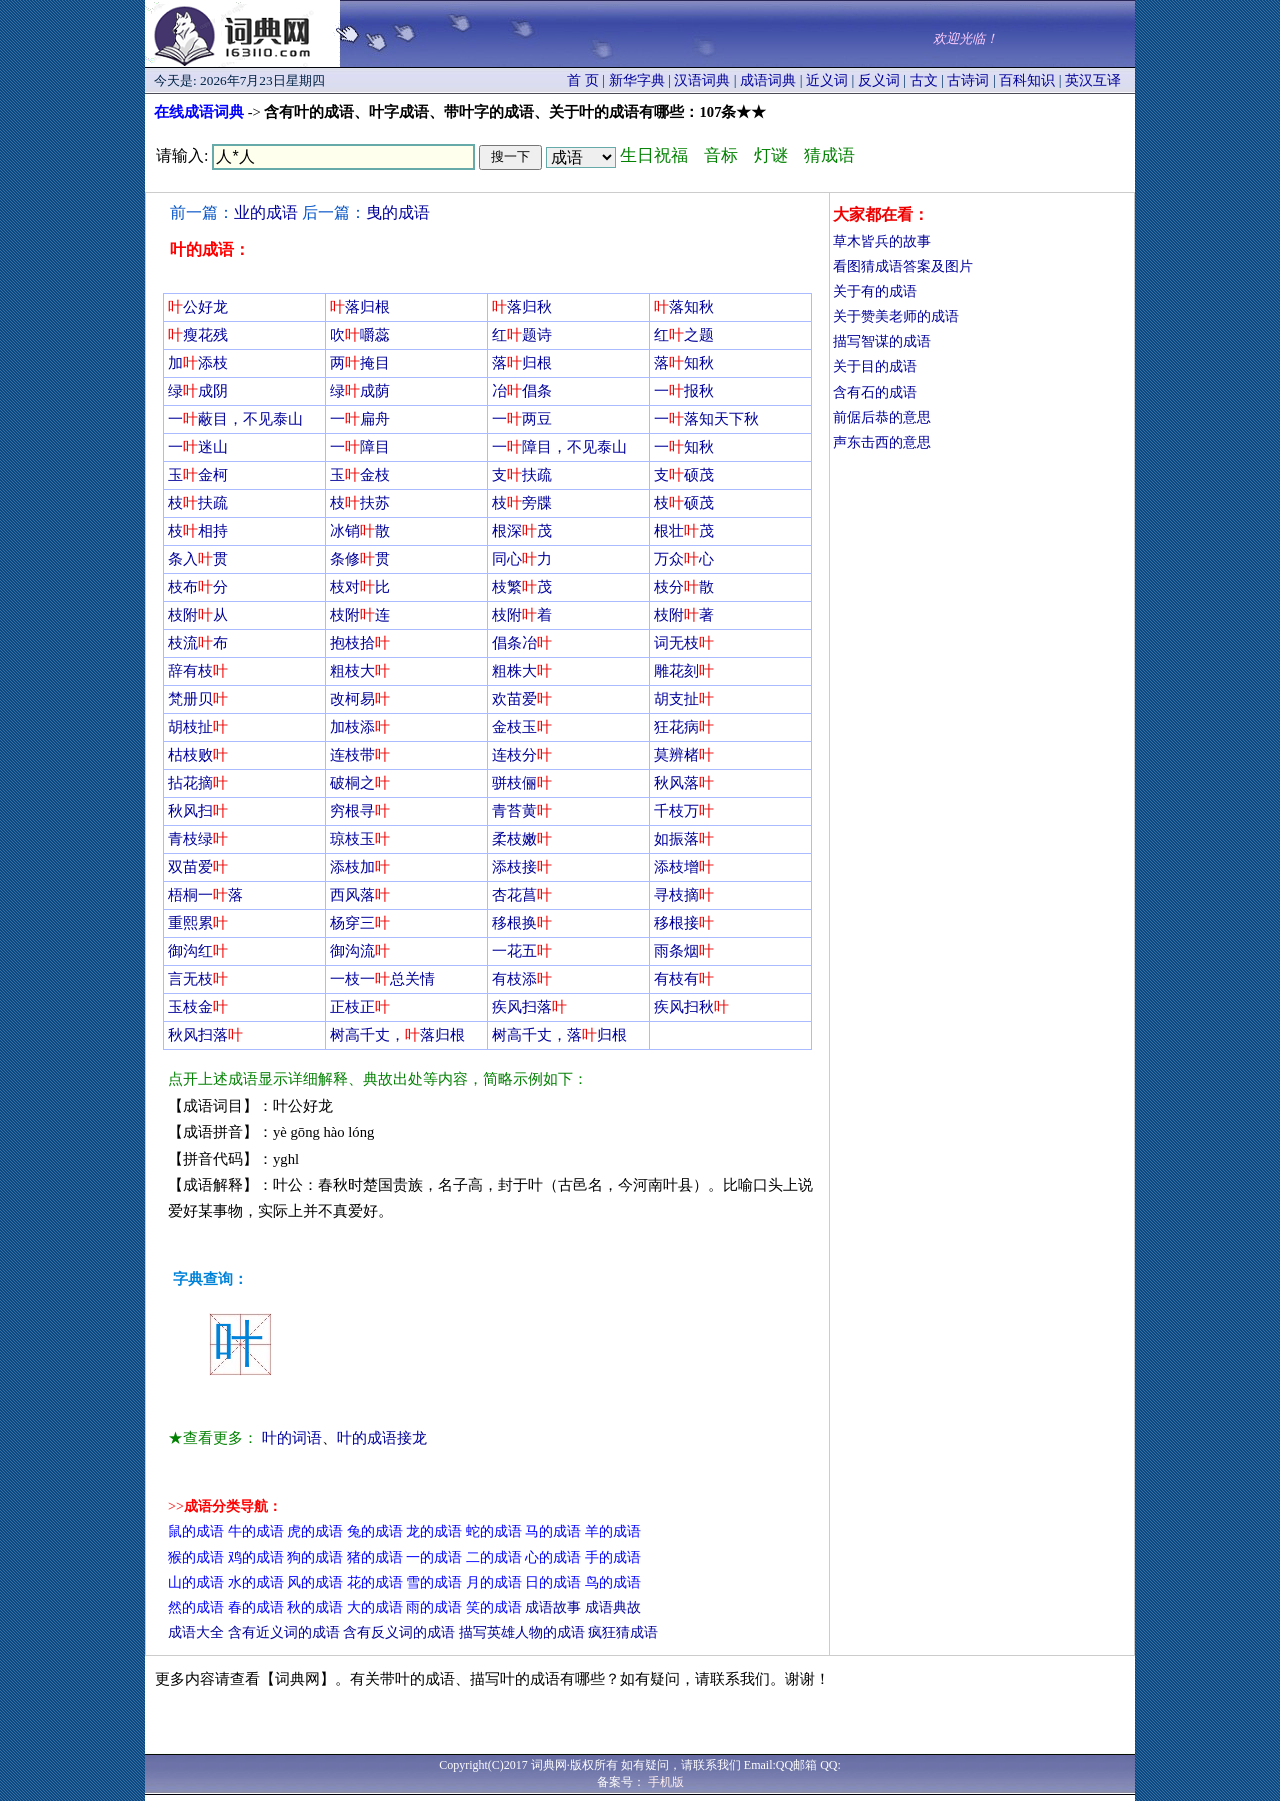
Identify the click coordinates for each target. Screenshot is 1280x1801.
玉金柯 (198, 475)
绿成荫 (360, 391)
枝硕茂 (684, 503)
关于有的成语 (875, 291)
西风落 (360, 895)
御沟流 (360, 951)
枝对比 (360, 587)
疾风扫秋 (691, 1007)
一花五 (522, 951)
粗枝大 (360, 671)
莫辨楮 (684, 755)
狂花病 (684, 727)
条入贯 (198, 559)
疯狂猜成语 (623, 1632)
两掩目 (360, 363)
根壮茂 (684, 531)
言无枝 (198, 979)
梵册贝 (198, 699)
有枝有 (684, 979)
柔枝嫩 (522, 839)
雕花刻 (684, 671)
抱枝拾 (360, 643)
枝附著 (684, 615)
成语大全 (196, 1632)
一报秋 (684, 391)
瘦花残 (198, 335)
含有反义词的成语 (399, 1632)
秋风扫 (198, 811)
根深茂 (522, 531)
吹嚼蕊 (360, 335)
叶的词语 (292, 1438)
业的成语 (266, 212)
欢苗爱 (522, 699)
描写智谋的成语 (882, 341)
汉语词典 (702, 80)
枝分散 (684, 587)
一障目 (360, 447)
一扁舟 (360, 419)
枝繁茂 (522, 587)
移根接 (684, 923)
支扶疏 (522, 475)
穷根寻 (360, 811)
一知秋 (684, 447)
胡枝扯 (198, 727)
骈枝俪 (522, 783)
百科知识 (1027, 80)
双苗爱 (198, 867)
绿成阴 (198, 391)
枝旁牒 (522, 503)
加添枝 (198, 363)
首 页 (583, 80)
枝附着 (522, 615)
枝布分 (198, 587)
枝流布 (198, 643)
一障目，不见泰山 (559, 447)
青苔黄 (522, 811)
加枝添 (360, 727)
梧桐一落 (205, 895)
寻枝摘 (684, 895)
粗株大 (522, 671)
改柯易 (360, 699)
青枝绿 (198, 839)
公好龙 (198, 307)
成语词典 (768, 80)
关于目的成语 (875, 366)
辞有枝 (198, 671)
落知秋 (684, 307)
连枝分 (522, 755)
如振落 (684, 839)
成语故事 (553, 1607)
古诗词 (968, 80)
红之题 (684, 335)
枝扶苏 (360, 503)
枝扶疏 (198, 503)
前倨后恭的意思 (882, 417)
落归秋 (522, 307)
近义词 (827, 80)
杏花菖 (522, 895)
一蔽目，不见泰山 (235, 419)
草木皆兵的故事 (882, 241)
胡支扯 (684, 699)
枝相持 (198, 531)
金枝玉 (522, 727)
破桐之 (360, 783)
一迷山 (198, 447)
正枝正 (360, 1007)
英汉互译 (1093, 80)
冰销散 (360, 531)
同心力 (522, 559)
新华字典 (637, 80)
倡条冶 (522, 643)
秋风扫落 (205, 1035)
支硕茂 (684, 475)
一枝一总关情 (382, 979)
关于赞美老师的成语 (896, 316)
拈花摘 (198, 783)
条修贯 (360, 559)
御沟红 (198, 951)
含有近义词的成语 (284, 1632)
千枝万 (684, 811)
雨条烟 (684, 951)
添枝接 (522, 867)
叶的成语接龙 (382, 1438)
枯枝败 (198, 755)
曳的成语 (398, 212)
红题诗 (522, 335)
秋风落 (684, 783)
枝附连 (360, 615)
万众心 (684, 559)
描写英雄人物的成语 (522, 1632)
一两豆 (522, 419)
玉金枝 (360, 475)
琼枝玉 (360, 839)
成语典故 (613, 1607)
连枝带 (360, 755)
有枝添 (522, 979)
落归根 (360, 307)
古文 (924, 80)
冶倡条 (522, 391)
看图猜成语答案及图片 (903, 266)
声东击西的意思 (882, 442)
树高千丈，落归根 (397, 1035)
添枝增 (684, 867)
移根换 (522, 923)
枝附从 (198, 615)
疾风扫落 (529, 1007)
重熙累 (198, 923)
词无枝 (684, 643)
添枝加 (360, 867)
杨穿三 (360, 923)
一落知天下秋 (706, 419)
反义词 (879, 80)
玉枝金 (198, 1007)
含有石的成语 (875, 392)
